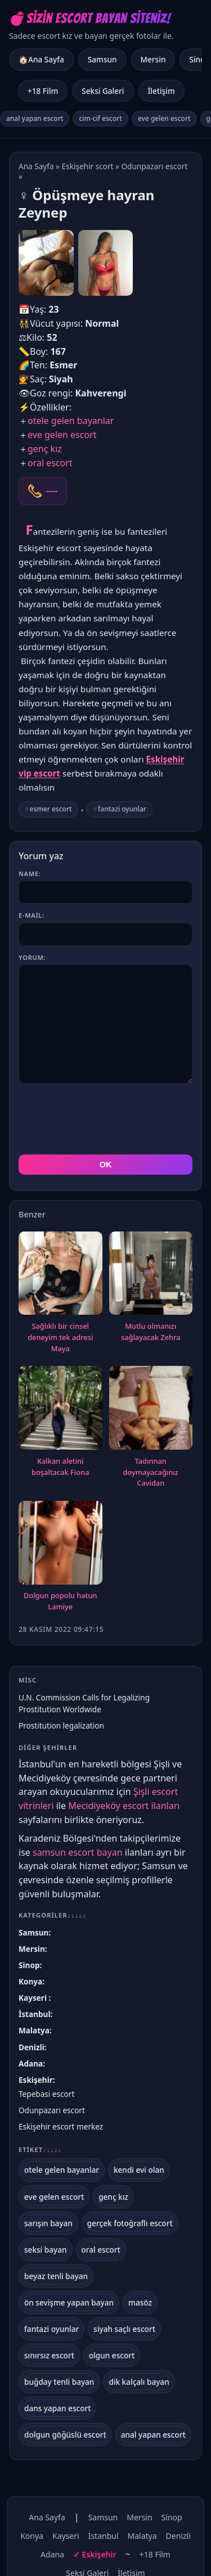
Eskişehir (36, 2079)
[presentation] (104, 1119)
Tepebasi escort (46, 2093)
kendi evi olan (139, 2169)
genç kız (45, 449)
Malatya (34, 2030)
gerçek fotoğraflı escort (130, 2223)
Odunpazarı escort (154, 166)
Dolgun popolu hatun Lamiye (60, 1601)
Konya (30, 1981)
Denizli (31, 2047)
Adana (31, 2063)
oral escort (50, 463)
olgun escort (111, 2355)
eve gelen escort (164, 118)
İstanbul (34, 2014)
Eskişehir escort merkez (61, 2126)
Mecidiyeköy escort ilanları (123, 1805)
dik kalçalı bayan (139, 2381)
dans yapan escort (57, 2408)
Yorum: (32, 957)
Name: (30, 873)
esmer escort (51, 809)
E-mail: (31, 915)
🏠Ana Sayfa (41, 59)
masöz (140, 2302)
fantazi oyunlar (122, 809)
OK (106, 1164)
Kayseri (34, 1997)
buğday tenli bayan (59, 2381)
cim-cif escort (100, 118)
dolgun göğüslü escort (65, 2434)
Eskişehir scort (88, 166)
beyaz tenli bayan (56, 2276)
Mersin (153, 59)
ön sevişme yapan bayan (69, 2302)
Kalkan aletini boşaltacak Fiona (60, 1466)
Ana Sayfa (36, 166)
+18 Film (43, 90)
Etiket (40, 2150)
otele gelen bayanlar (71, 420)
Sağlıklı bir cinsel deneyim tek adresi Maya (60, 1337)
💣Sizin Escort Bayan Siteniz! (89, 18)
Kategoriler (52, 1915)
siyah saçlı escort (124, 2329)
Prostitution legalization (61, 1725)
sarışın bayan (48, 2223)
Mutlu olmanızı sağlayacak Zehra (151, 1331)
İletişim (161, 90)
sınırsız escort (49, 2355)
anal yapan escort (34, 118)
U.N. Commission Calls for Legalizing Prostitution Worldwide (84, 1703)
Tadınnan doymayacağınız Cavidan (150, 1472)
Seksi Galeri (103, 90)
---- (51, 491)
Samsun (102, 59)
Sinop (29, 1965)
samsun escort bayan (78, 1852)
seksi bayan (45, 2249)
